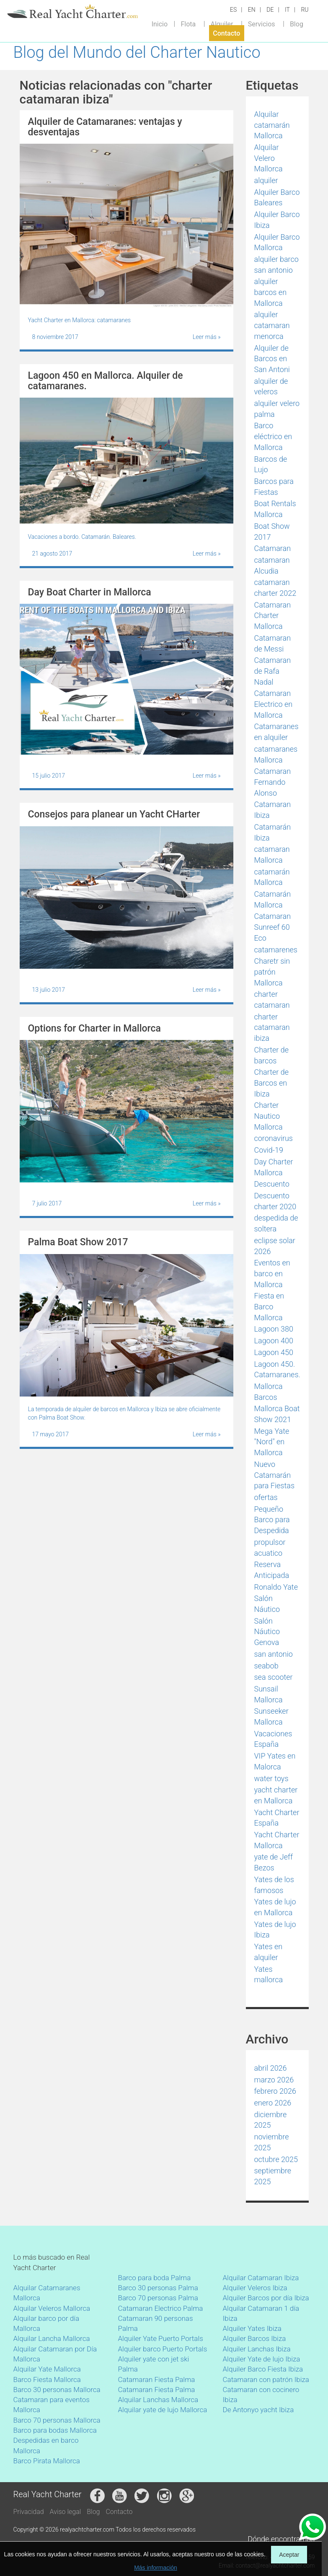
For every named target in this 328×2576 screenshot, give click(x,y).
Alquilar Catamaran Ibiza (261, 2277)
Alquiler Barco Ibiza (277, 220)
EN (252, 9)
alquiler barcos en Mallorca (270, 292)
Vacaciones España (273, 1739)
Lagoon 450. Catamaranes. (277, 1369)
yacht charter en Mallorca (276, 1795)
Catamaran (272, 548)
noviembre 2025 (271, 2142)
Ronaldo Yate (276, 1587)
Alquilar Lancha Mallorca (51, 2338)
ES (233, 9)
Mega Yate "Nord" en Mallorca (271, 1442)
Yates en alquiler (268, 1952)
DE (270, 9)
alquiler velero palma (277, 409)
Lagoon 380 (274, 1328)
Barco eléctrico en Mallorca (273, 436)
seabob (266, 1665)
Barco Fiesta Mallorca (47, 2379)
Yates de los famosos (274, 1885)
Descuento (271, 1183)
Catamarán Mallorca (272, 899)
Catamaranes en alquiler (276, 732)
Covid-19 (268, 1150)
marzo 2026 (274, 2079)
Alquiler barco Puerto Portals (162, 2349)
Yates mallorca (268, 1974)
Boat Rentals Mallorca (275, 509)
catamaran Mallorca (272, 854)
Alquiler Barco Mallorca (277, 242)
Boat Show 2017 (272, 531)
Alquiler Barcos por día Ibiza (266, 2298)
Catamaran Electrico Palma (160, 2308)
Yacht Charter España (277, 1818)
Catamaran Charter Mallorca (272, 615)
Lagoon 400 (274, 1340)
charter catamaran (272, 999)
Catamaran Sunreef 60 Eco (272, 927)
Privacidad (28, 2512)
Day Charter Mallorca (273, 1167)
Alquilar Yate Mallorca (47, 2369)
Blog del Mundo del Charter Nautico (137, 52)
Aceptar (289, 2554)
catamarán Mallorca (272, 877)
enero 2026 (273, 2102)
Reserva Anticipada (271, 1570)
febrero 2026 (275, 2091)
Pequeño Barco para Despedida (272, 1520)
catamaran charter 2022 (275, 587)
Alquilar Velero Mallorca (268, 158)
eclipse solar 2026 (274, 1246)
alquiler (266, 180)
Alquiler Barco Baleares (277, 197)
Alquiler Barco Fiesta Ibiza (263, 2369)
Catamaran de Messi (272, 643)
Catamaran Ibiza (272, 810)
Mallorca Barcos (268, 1392)
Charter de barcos (271, 1055)
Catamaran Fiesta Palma (156, 2379)
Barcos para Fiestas (274, 487)
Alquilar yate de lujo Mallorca (162, 2409)
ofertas (266, 1497)
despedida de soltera (276, 1223)
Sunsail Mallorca (268, 1694)
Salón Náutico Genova (267, 1631)
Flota (188, 24)
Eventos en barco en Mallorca (272, 1273)
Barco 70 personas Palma (158, 2298)
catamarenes (275, 949)
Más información (155, 2567)
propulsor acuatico (270, 1547)
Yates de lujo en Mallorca (275, 1907)
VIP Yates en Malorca (275, 1761)
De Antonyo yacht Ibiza (258, 2409)
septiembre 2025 (273, 2176)
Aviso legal (65, 2512)
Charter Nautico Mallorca (268, 1116)
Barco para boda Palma (154, 2277)
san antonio (273, 1654)
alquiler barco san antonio (276, 264)
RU (304, 9)
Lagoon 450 (274, 1352)
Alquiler (222, 24)
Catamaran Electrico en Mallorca (273, 704)
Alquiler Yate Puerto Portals (160, 2338)
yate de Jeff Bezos (273, 1862)
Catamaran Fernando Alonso (272, 782)
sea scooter (273, 1677)
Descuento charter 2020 (275, 1201)
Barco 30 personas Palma (158, 2288)
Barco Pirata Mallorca (46, 2461)
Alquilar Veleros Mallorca (51, 2308)
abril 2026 (270, 2068)
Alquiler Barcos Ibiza (254, 2338)
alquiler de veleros (271, 386)
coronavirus (273, 1138)
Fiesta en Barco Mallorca (269, 1306)
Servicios (261, 24)
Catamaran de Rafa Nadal (272, 671)
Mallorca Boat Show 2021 (277, 1414)
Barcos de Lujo (270, 464)
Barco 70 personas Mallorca (57, 2420)
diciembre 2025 (270, 2120)
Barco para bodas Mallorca (55, 2430)
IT (287, 9)
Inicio (160, 24)
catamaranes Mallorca (276, 754)
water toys (271, 1778)
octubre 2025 (276, 2159)
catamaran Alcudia (272, 565)
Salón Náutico (267, 1604)
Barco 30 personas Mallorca (57, 2389)
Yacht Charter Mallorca (277, 1840)
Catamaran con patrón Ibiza (266, 2379)
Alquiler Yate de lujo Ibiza (261, 2359)
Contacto (226, 33)
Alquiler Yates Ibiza (252, 2328)
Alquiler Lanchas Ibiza (257, 2349)
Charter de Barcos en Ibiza (271, 1083)
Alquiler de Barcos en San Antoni (272, 359)
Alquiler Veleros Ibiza (255, 2288)
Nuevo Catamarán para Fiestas (274, 1475)
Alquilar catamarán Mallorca (272, 125)
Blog (296, 24)
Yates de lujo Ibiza (275, 1930)
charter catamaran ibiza (272, 1027)
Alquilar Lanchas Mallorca (158, 2399)
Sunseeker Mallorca (271, 1716)
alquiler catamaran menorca (272, 325)
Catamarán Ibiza (272, 832)
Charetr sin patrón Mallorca (272, 972)
